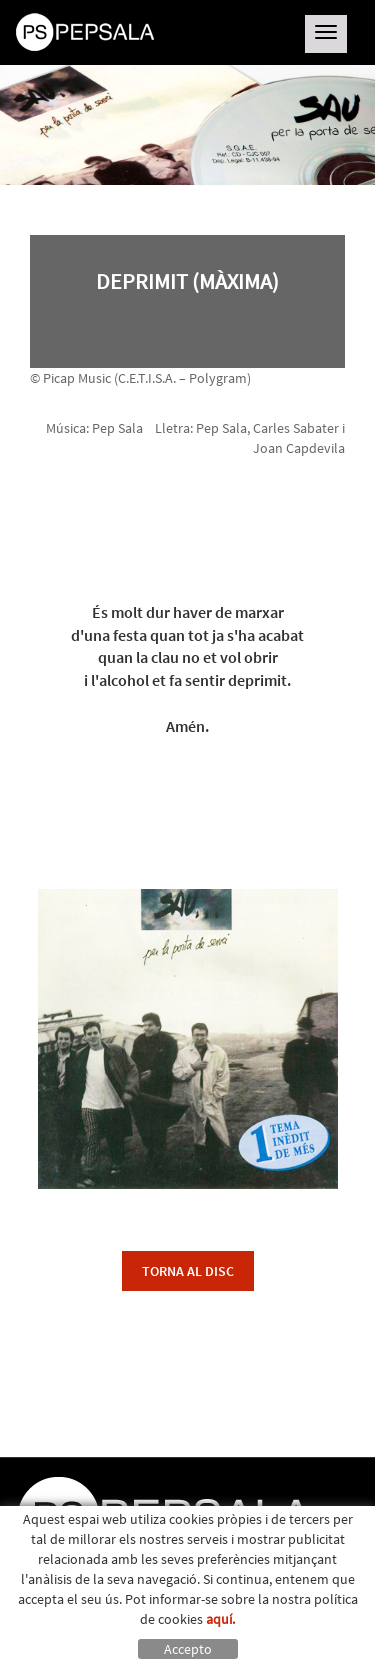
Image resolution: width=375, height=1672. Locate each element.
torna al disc (188, 1271)
